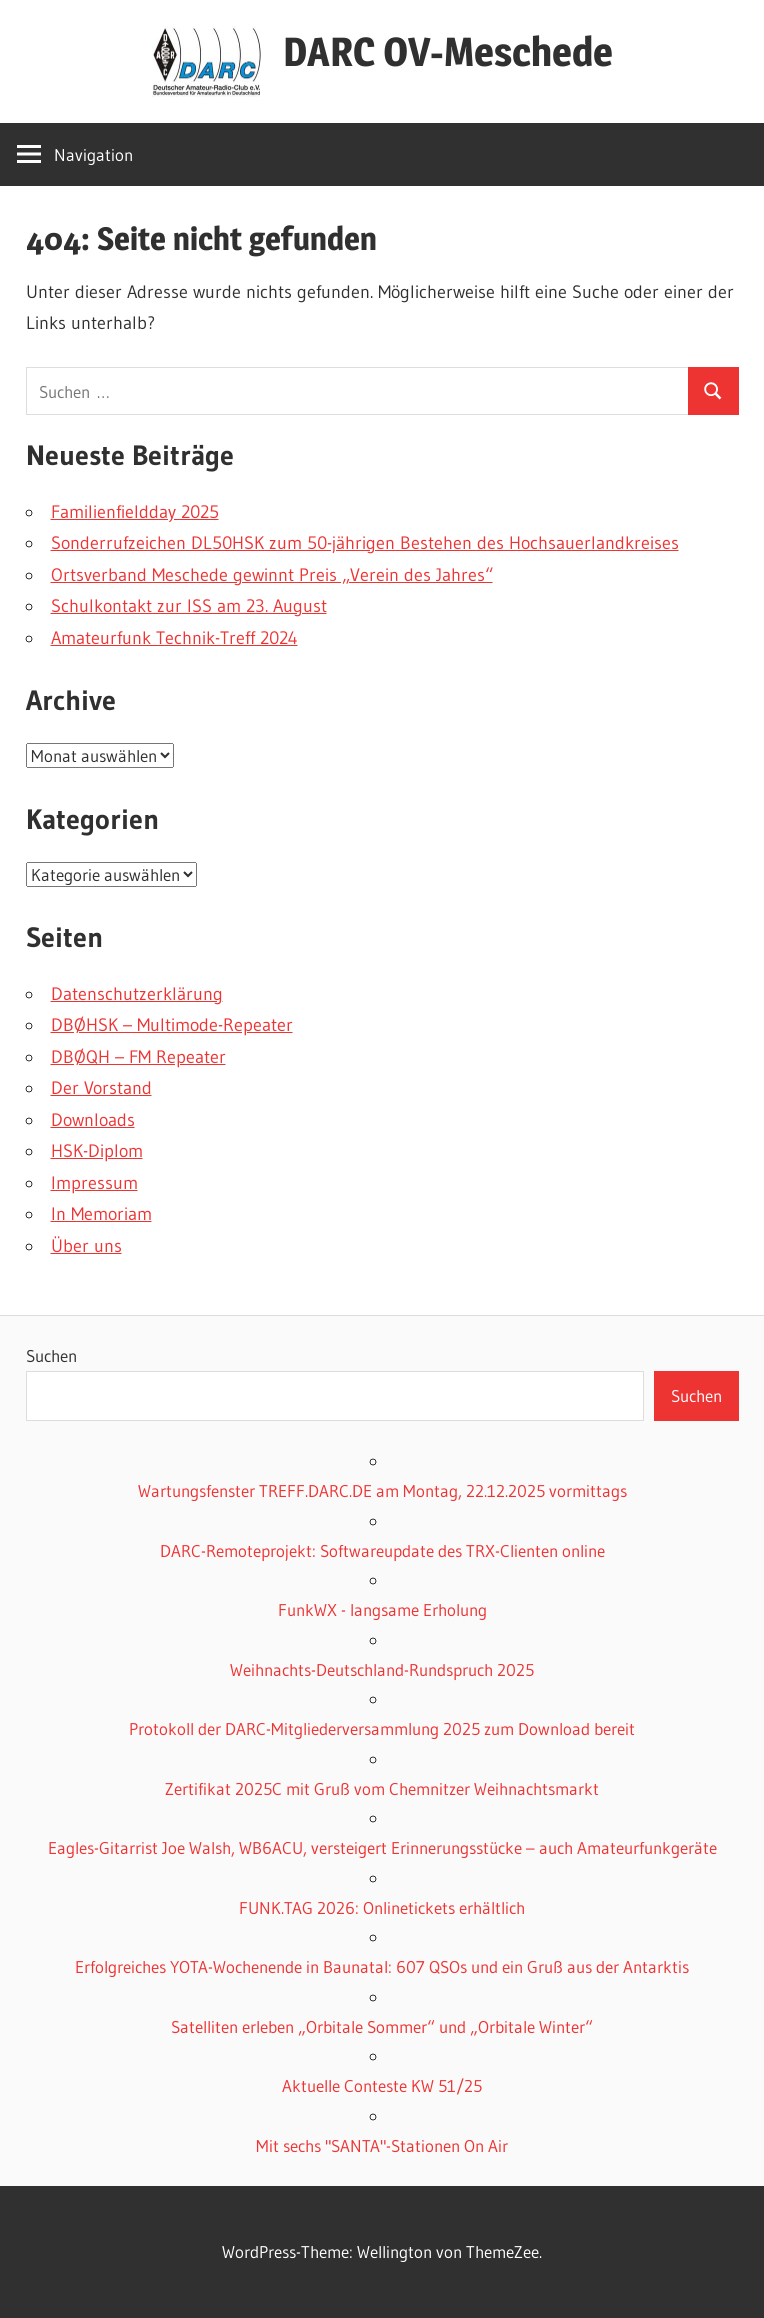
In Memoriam (101, 1214)
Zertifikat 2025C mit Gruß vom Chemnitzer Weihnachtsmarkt (382, 1788)
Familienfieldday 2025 (135, 512)
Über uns (86, 1246)
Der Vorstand (101, 1088)
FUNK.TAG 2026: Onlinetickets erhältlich (382, 1907)
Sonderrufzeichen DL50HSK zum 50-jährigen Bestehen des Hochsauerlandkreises (365, 543)
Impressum (94, 1183)
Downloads (93, 1120)
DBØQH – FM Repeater (138, 1057)
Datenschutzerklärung (137, 994)
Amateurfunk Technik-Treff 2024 (174, 638)
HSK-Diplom (97, 1151)
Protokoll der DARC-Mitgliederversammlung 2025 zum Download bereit (382, 1728)
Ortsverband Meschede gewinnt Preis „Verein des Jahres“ (272, 575)
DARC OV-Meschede (448, 51)
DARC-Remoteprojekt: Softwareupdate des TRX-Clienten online (382, 1550)
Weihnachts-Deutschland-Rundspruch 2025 (382, 1669)
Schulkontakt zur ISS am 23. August (189, 606)
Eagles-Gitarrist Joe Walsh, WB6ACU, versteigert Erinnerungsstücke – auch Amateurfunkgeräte (382, 1847)
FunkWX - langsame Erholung (382, 1609)
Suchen (51, 1355)
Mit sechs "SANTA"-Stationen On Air (382, 2145)
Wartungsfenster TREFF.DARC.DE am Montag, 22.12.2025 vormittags (382, 1490)
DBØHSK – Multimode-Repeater (172, 1025)
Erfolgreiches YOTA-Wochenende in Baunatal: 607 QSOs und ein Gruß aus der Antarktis (382, 1966)
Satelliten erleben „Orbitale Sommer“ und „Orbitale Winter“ (382, 2026)
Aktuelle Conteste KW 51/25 (382, 2085)
